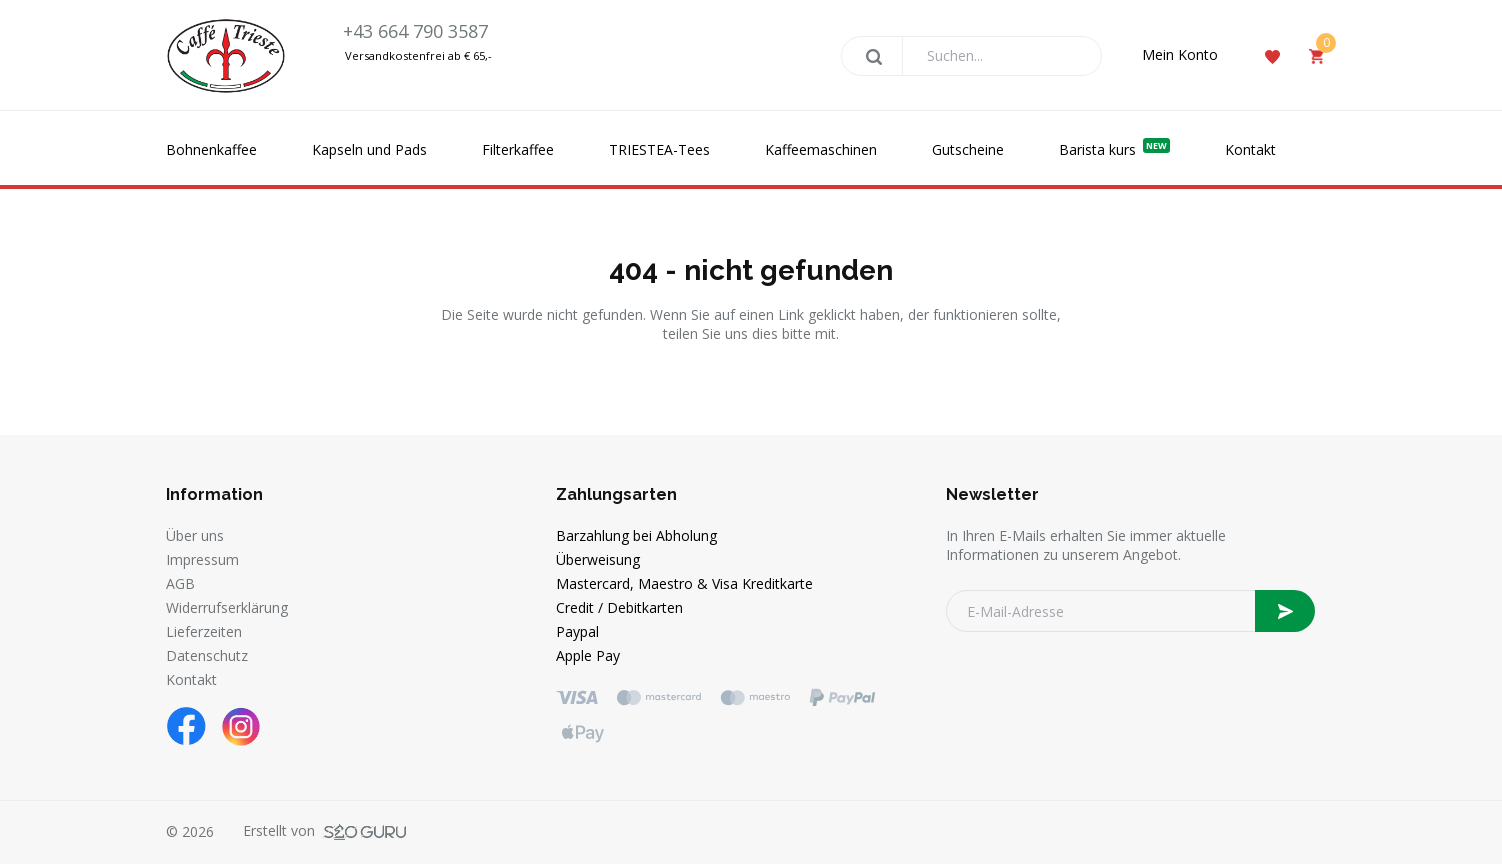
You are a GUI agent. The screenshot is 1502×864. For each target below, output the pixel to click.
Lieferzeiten (204, 631)
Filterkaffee (518, 149)
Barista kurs (1114, 148)
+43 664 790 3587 (415, 31)
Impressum (202, 559)
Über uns (195, 535)
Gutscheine (968, 149)
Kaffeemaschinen (821, 149)
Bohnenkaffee (211, 149)
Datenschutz (207, 655)
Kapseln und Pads (369, 149)
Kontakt (1250, 149)
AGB (180, 583)
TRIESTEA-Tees (659, 149)
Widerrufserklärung (227, 607)
